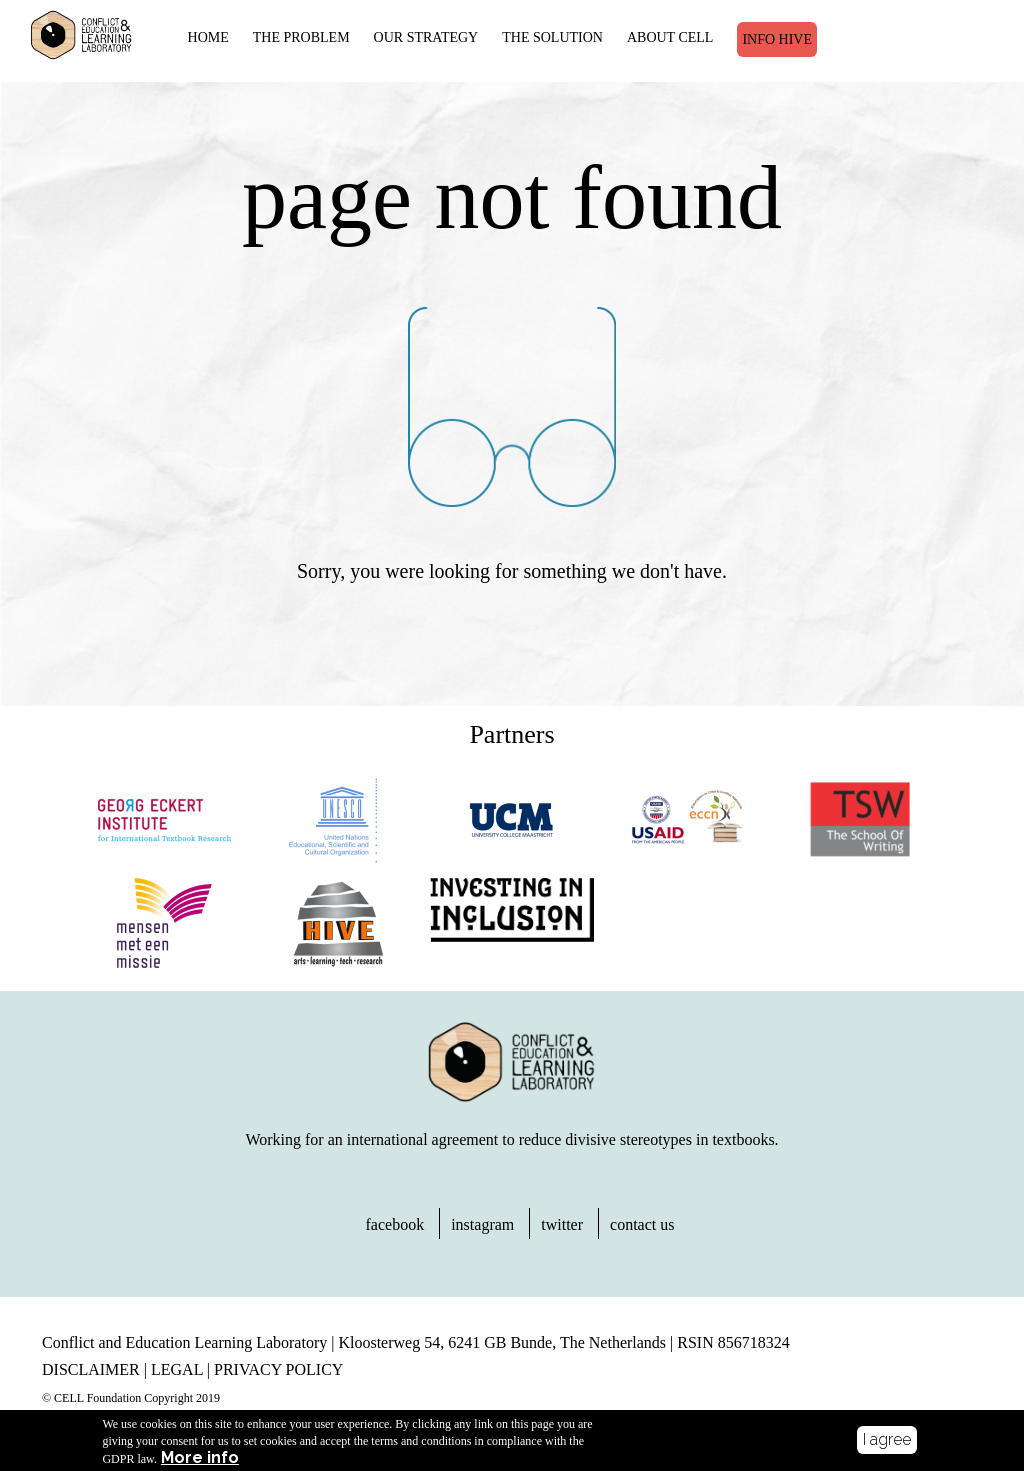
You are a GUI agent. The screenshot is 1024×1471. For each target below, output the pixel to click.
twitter (562, 1224)
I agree (887, 1442)
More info (200, 1462)
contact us (642, 1224)
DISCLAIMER (91, 1369)
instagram (482, 1224)
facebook (395, 1224)
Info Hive (777, 39)
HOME (208, 37)
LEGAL (177, 1369)
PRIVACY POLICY (278, 1369)
